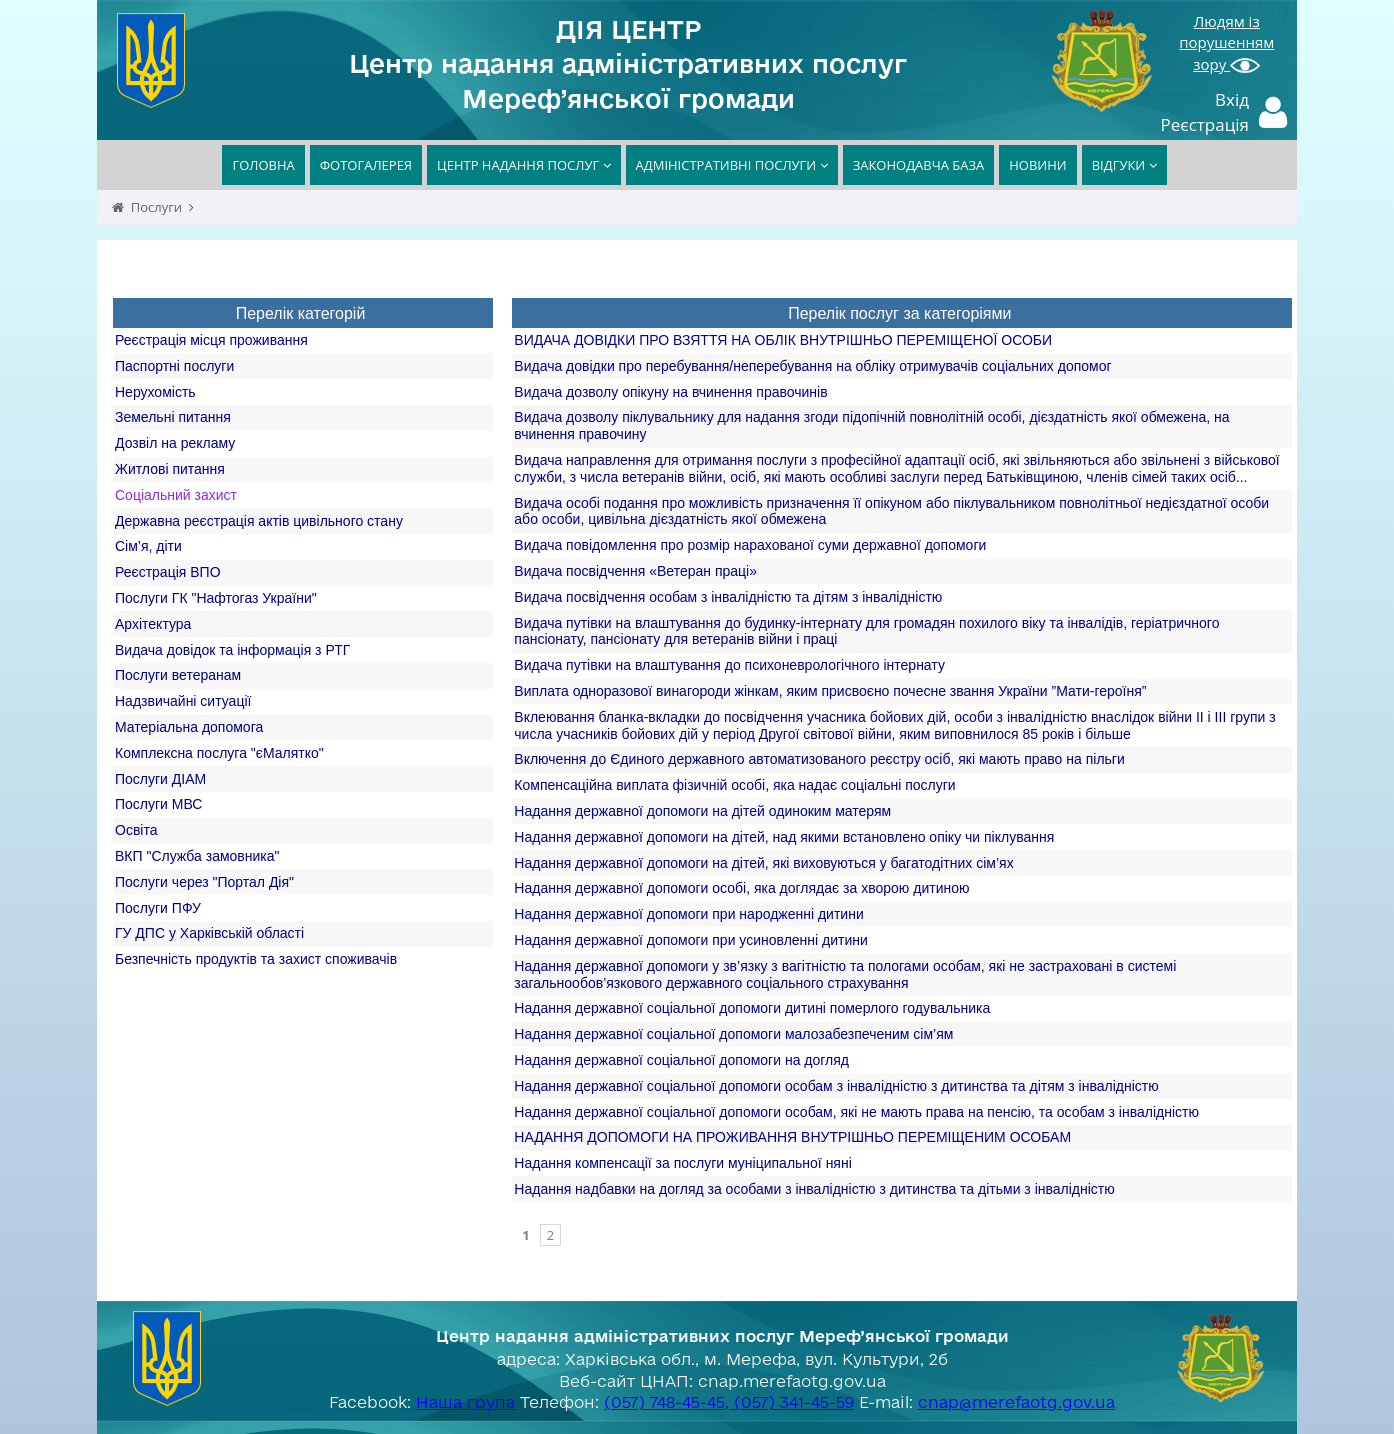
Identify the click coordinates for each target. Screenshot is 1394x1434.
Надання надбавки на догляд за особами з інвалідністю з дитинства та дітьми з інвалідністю (814, 1189)
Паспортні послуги (174, 366)
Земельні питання (173, 417)
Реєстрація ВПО (168, 572)
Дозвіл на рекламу (175, 443)
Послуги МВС (158, 804)
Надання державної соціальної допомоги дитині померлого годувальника (752, 1008)
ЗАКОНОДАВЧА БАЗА (919, 165)
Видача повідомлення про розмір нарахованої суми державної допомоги (750, 545)
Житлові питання (170, 469)
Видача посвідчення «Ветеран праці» (635, 571)
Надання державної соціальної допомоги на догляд (681, 1060)
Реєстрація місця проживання (211, 340)
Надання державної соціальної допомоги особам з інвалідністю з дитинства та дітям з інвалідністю (836, 1086)
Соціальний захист (176, 495)
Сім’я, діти (148, 546)
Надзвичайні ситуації (183, 701)
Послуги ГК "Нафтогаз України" (216, 598)
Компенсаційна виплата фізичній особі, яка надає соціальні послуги (734, 785)
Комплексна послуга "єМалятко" (219, 753)
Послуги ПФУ (158, 908)
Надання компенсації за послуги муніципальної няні (682, 1163)
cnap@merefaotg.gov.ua (1016, 1402)
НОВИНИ (1037, 165)
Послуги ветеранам (178, 675)
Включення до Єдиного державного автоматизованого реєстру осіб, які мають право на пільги (819, 759)
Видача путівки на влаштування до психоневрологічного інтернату (729, 665)
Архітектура (153, 624)
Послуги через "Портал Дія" (204, 882)
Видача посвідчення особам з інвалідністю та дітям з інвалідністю (728, 597)
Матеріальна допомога (189, 727)
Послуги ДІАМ (160, 779)
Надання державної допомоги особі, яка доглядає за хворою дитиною (741, 888)
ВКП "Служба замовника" (197, 856)
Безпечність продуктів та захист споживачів (256, 959)
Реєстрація (1205, 124)
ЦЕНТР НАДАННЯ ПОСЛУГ (524, 165)
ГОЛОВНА (263, 165)
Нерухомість (155, 392)
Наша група (465, 1402)
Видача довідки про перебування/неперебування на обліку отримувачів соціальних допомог (812, 366)
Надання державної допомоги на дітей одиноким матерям (702, 811)
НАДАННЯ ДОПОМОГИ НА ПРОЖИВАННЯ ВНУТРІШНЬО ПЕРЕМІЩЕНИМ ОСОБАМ (792, 1137)
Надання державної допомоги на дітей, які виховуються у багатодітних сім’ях (763, 863)
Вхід (1232, 99)
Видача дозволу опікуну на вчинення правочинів (670, 392)
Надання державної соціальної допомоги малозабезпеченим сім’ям (733, 1034)
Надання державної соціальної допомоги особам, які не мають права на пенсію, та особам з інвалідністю (856, 1112)
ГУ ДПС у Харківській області (209, 933)
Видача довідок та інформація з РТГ (232, 650)
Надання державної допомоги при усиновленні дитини (691, 940)
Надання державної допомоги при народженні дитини (688, 914)
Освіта (136, 830)
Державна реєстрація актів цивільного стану (259, 521)
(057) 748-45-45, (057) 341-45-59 (729, 1402)
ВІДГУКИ (1124, 165)
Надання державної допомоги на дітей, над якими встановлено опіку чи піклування (784, 837)
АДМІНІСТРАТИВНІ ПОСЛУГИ (732, 165)
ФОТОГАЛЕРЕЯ (366, 165)
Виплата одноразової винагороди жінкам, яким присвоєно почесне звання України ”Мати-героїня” (830, 691)
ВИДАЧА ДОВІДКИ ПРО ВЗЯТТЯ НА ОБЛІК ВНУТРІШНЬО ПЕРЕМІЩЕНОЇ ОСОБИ (783, 340)
